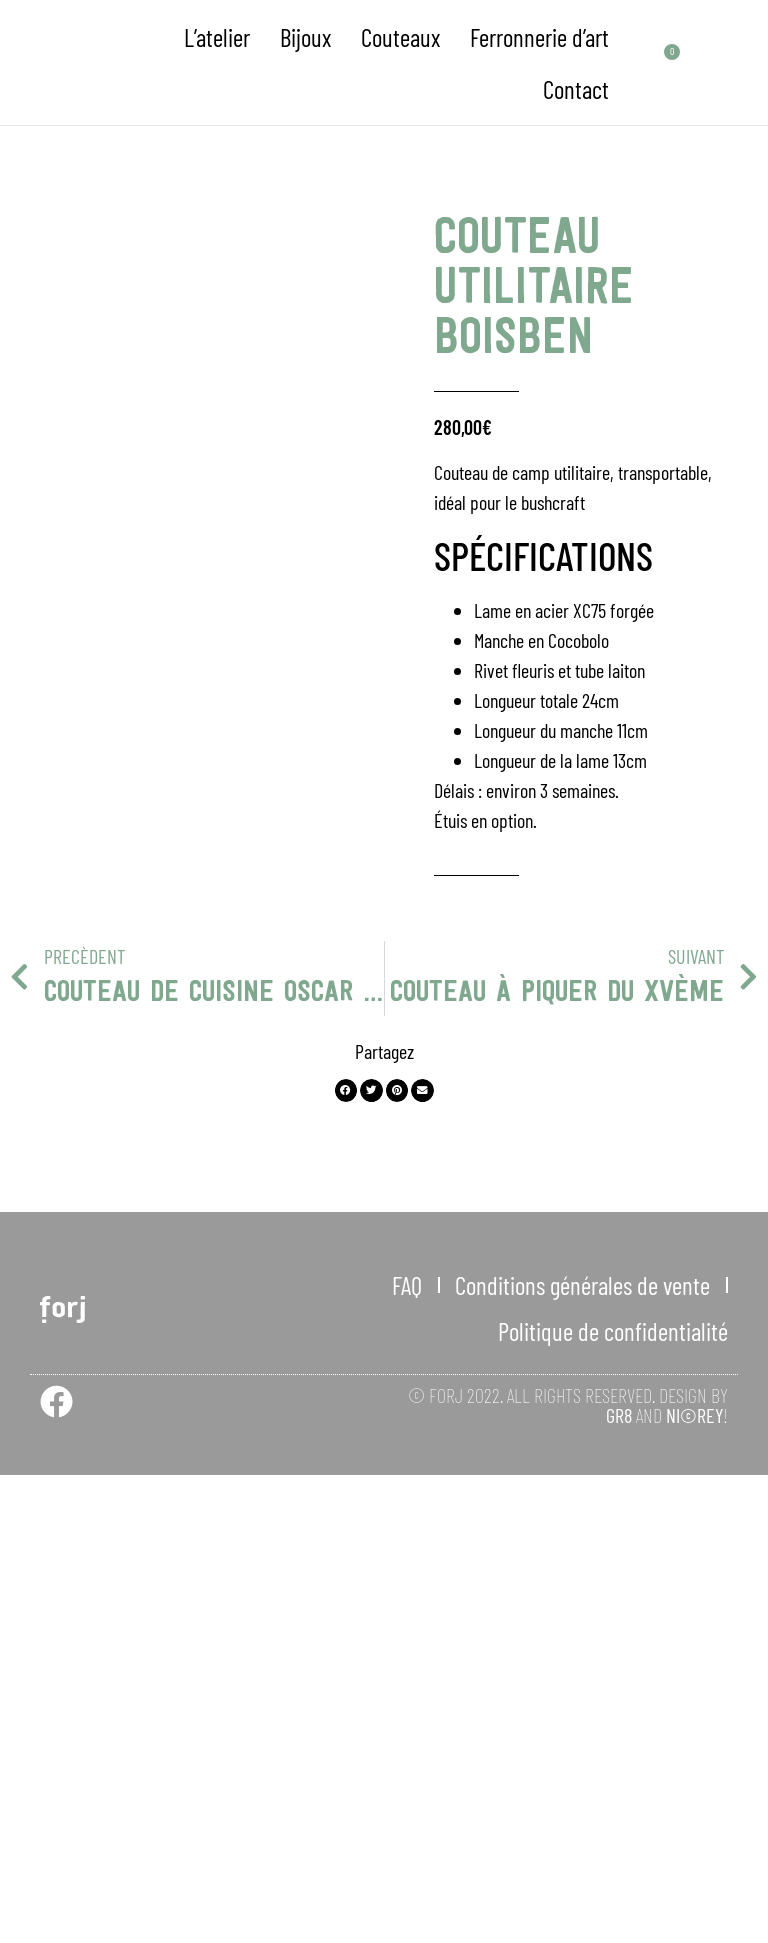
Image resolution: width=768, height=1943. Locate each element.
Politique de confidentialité (613, 1799)
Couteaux (400, 37)
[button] (346, 1558)
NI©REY (694, 1883)
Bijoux (305, 37)
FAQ (407, 1753)
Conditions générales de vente (582, 1753)
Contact (576, 89)
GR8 (619, 1883)
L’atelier (217, 37)
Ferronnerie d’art (539, 37)
